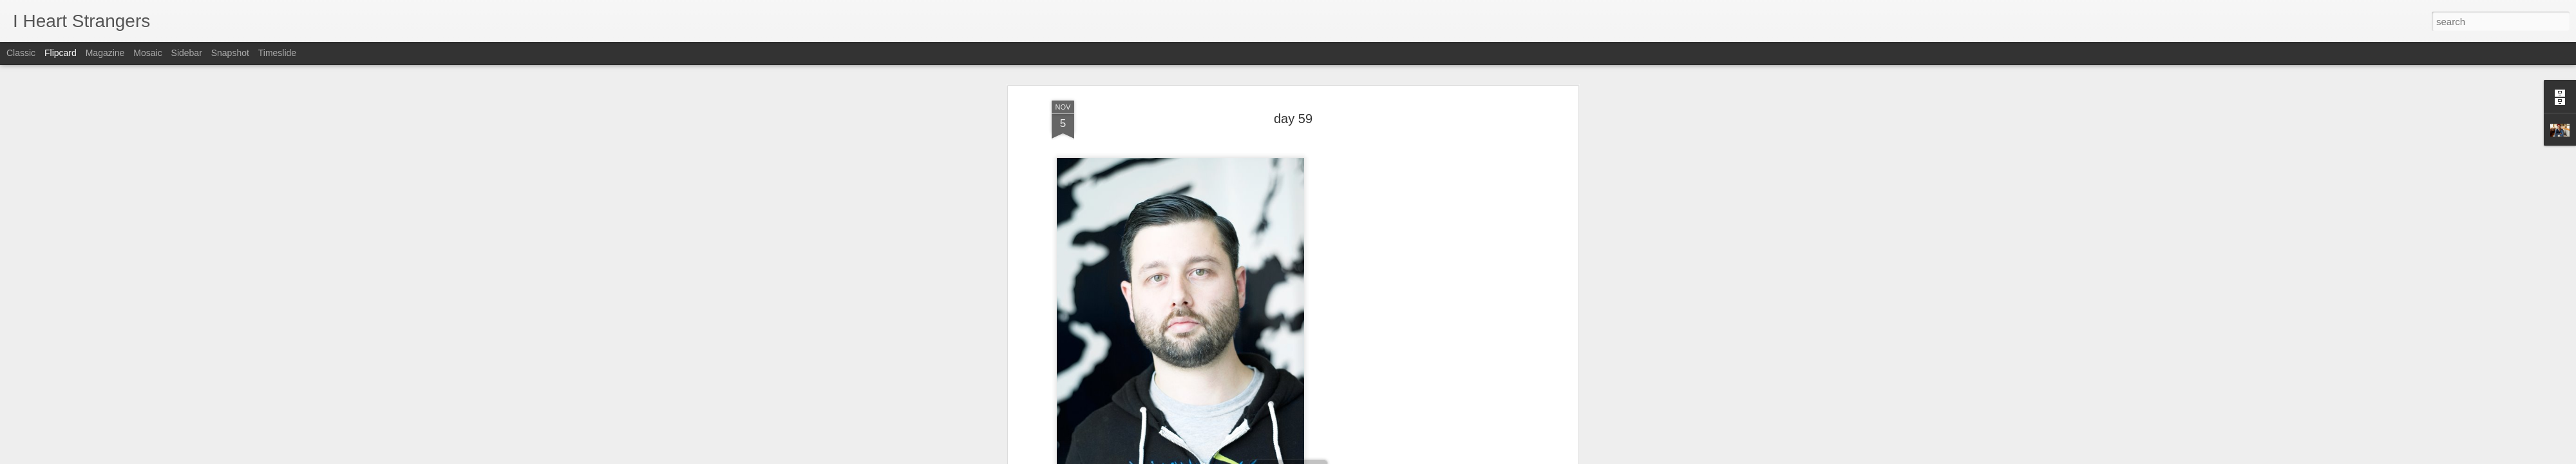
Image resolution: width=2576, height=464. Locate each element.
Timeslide (277, 53)
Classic (20, 53)
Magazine (105, 53)
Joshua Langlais (1355, 252)
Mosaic (147, 53)
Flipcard (60, 53)
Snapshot (230, 53)
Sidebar (186, 53)
